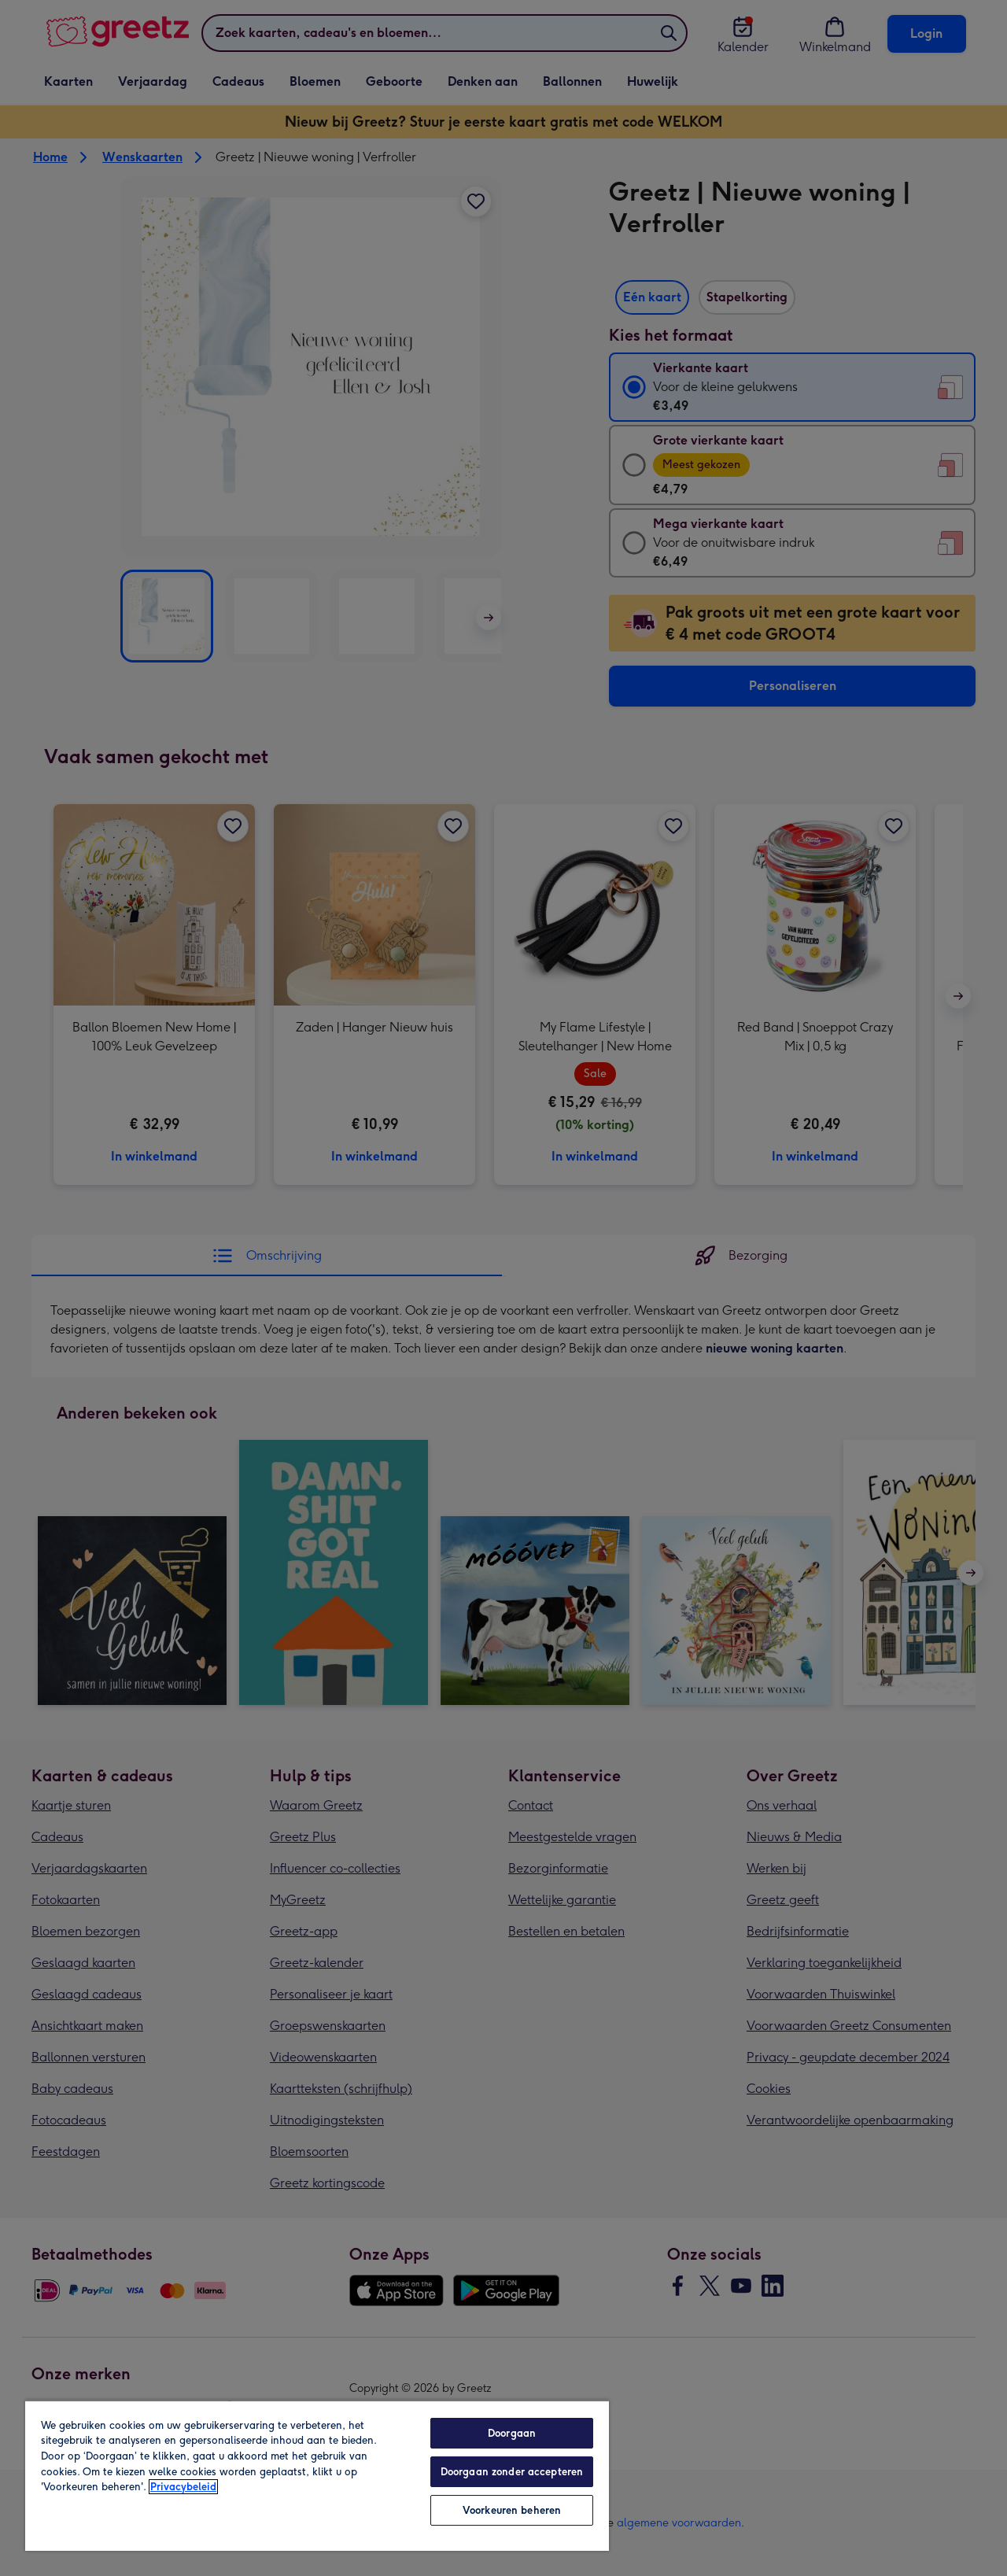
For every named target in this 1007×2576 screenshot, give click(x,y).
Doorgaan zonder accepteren (512, 2472)
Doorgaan (512, 2433)
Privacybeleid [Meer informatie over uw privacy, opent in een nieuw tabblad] (183, 2487)
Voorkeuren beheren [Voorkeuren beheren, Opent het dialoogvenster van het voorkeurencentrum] (512, 2510)
